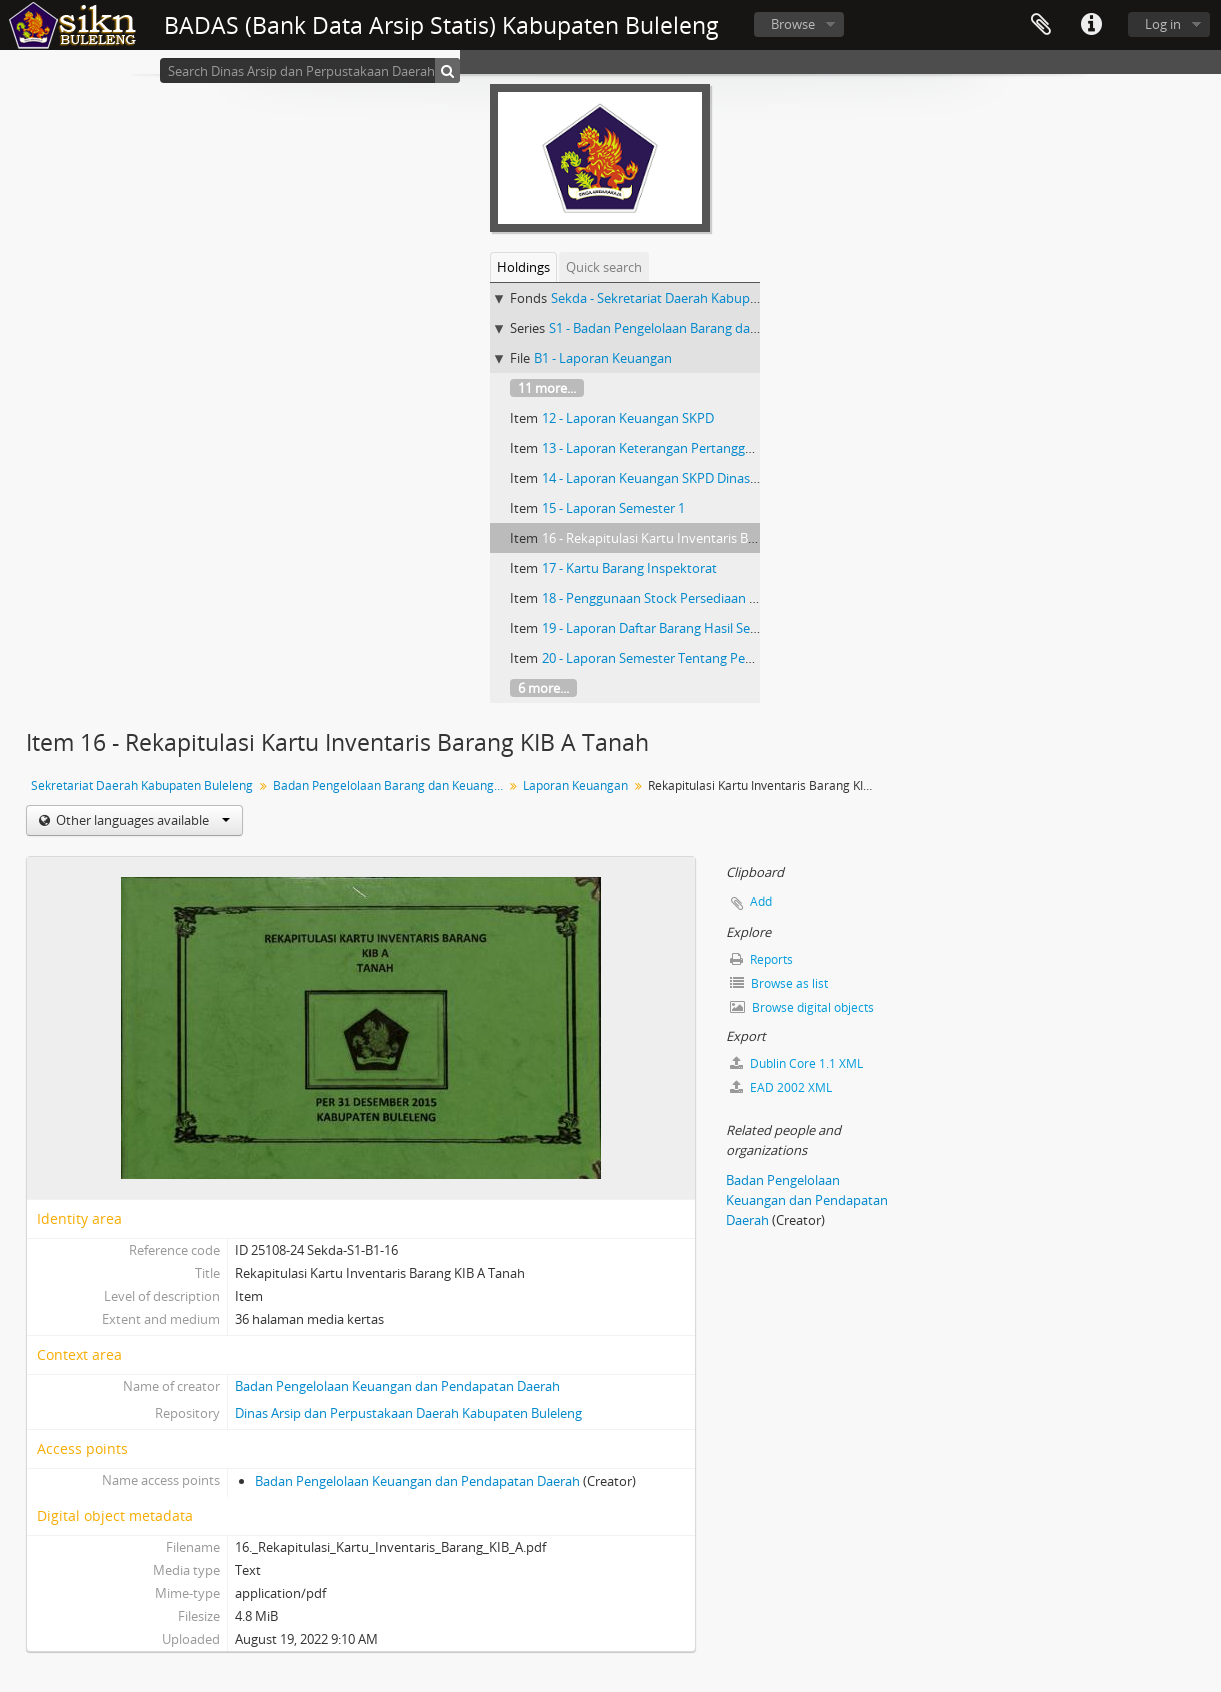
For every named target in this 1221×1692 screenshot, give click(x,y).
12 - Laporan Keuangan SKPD (628, 418)
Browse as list (779, 983)
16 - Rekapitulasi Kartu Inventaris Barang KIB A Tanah (699, 538)
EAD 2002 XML (781, 1087)
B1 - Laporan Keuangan (603, 358)
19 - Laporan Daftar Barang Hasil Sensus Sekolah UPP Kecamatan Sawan (755, 628)
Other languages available (141, 820)
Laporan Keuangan (575, 785)
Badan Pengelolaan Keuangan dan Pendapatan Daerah (397, 1386)
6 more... (543, 688)
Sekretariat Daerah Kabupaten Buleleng (142, 785)
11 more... (547, 388)
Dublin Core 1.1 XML (796, 1063)
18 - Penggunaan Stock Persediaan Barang (666, 598)
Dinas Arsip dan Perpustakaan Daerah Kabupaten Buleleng (408, 1413)
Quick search (604, 267)
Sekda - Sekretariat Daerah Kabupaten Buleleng (691, 298)
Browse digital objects (802, 1007)
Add (761, 901)
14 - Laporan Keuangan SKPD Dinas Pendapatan (684, 478)
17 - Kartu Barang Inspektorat (629, 568)
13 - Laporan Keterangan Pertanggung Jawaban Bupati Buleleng (729, 448)
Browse (793, 24)
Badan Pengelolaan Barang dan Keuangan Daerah (390, 785)
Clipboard (1041, 25)
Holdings (523, 267)
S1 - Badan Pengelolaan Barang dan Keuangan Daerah (708, 328)
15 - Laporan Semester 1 (613, 508)
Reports (761, 959)
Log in (1163, 24)
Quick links (1091, 25)
